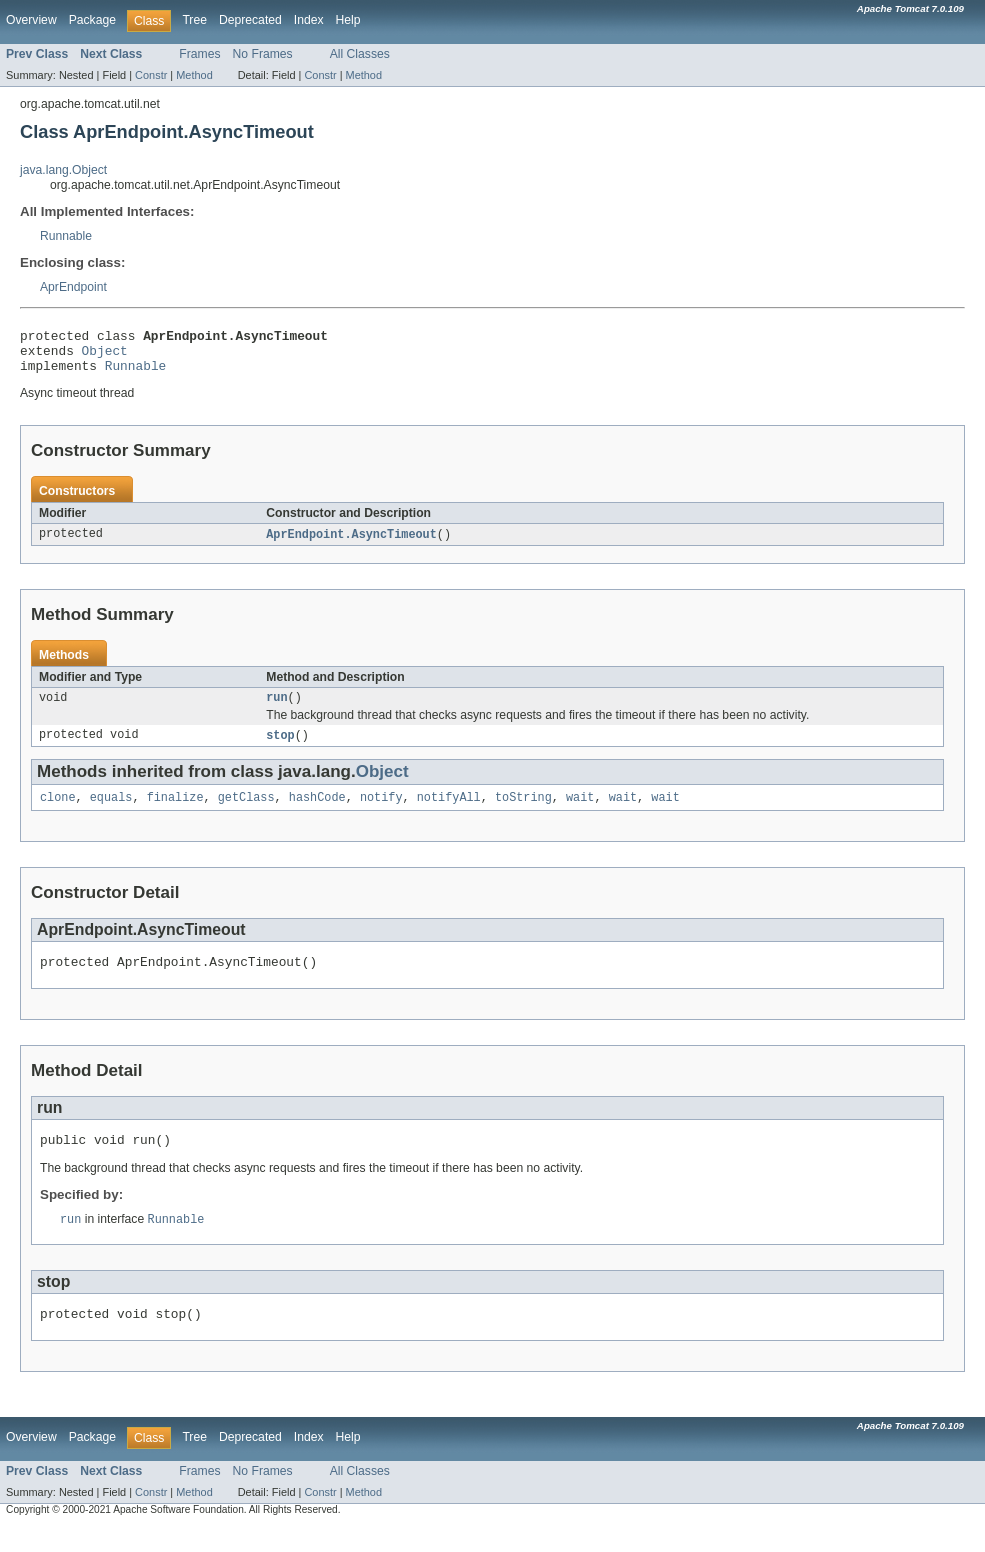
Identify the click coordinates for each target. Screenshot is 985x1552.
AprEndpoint (73, 287)
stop (280, 748)
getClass (246, 812)
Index (309, 20)
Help (348, 20)
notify (381, 812)
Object (105, 356)
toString (523, 812)
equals (111, 812)
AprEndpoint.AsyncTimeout (351, 544)
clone (58, 812)
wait (580, 812)
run (276, 709)
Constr (151, 75)
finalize (175, 812)
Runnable (66, 236)
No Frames (263, 54)
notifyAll (449, 812)
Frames (199, 54)
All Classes (360, 54)
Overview (31, 20)
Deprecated (250, 20)
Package (92, 20)
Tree (194, 20)
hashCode (317, 812)
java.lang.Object (63, 170)
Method (194, 75)
